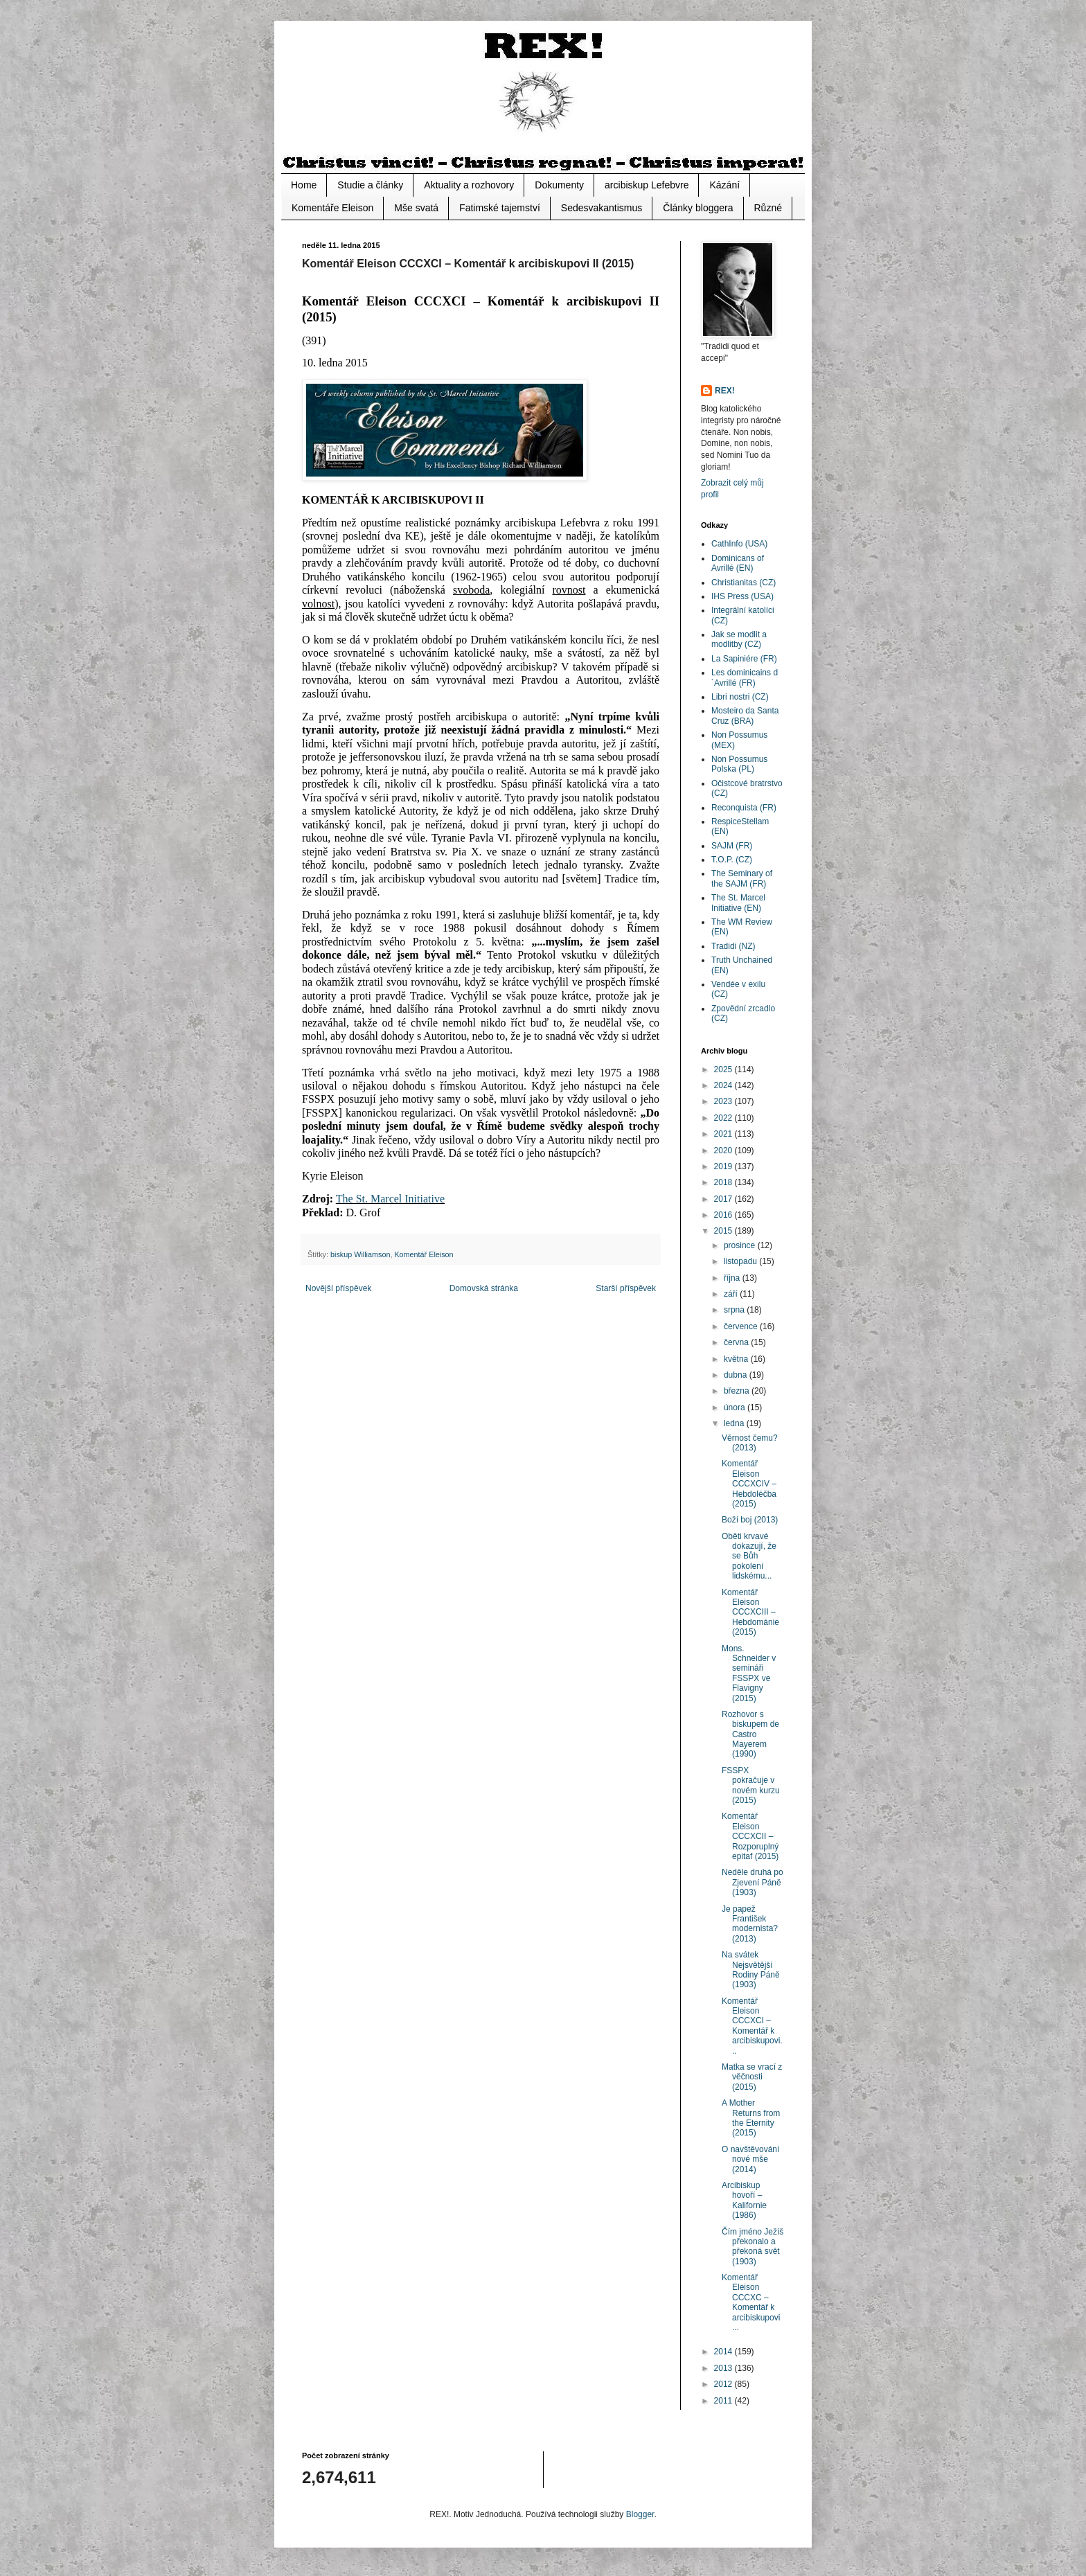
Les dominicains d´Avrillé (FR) (744, 677)
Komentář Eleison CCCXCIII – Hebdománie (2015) (750, 1612)
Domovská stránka (483, 1288)
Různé (768, 207)
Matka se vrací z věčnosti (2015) (752, 2077)
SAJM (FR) (731, 846)
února (735, 1407)
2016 (724, 1215)
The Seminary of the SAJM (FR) (741, 878)
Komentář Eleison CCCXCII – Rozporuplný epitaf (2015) (750, 1836)
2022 (724, 1118)
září (732, 1294)
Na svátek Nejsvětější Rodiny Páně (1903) (751, 1969)
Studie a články (370, 184)
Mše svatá (416, 207)
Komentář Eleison (423, 1254)
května (737, 1359)
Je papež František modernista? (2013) (750, 1924)
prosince (741, 1245)
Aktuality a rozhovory (469, 184)
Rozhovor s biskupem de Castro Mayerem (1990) (750, 1734)
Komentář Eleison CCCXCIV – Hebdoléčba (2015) (749, 1484)
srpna (735, 1310)
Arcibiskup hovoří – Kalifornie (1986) (744, 2200)
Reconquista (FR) (743, 807)
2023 (724, 1101)
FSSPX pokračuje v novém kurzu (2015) (751, 1785)
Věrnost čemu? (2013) (750, 1443)
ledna (735, 1423)
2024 (724, 1085)
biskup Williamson (360, 1254)
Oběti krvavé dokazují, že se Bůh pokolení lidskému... (749, 1556)
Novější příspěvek (338, 1288)
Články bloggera (698, 207)
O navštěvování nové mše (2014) (750, 2159)
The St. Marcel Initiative (390, 1199)
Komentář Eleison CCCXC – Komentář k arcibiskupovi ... (751, 2302)
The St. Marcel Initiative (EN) (738, 902)
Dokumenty (559, 184)
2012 (724, 2384)
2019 (724, 1166)
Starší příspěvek (626, 1288)
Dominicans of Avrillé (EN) (737, 563)
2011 (724, 2401)
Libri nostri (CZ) (740, 697)
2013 (724, 2368)
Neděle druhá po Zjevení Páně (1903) (752, 1882)
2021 (724, 1134)
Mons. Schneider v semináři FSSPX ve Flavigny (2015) (749, 1673)
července (742, 1326)
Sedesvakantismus (602, 207)
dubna (736, 1375)
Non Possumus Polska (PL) (739, 764)
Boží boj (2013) (750, 1520)
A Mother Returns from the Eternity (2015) (751, 2118)
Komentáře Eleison (332, 207)
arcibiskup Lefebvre (646, 184)
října (733, 1278)
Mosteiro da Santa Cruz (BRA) (744, 715)
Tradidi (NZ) (733, 946)
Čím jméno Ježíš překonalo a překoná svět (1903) (752, 2246)
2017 (724, 1199)
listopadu (741, 1261)
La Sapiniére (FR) (744, 659)
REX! (725, 391)
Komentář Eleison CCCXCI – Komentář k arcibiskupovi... (752, 2026)
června (737, 1342)
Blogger (640, 2514)
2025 (724, 1069)
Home (304, 184)
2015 (724, 1231)
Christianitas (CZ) (743, 582)
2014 (724, 2351)
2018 (724, 1182)
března (737, 1391)
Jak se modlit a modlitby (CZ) (739, 639)
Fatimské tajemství (499, 207)
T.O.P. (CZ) (731, 859)
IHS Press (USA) (742, 596)
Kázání (724, 184)
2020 (724, 1150)
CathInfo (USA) (739, 544)
